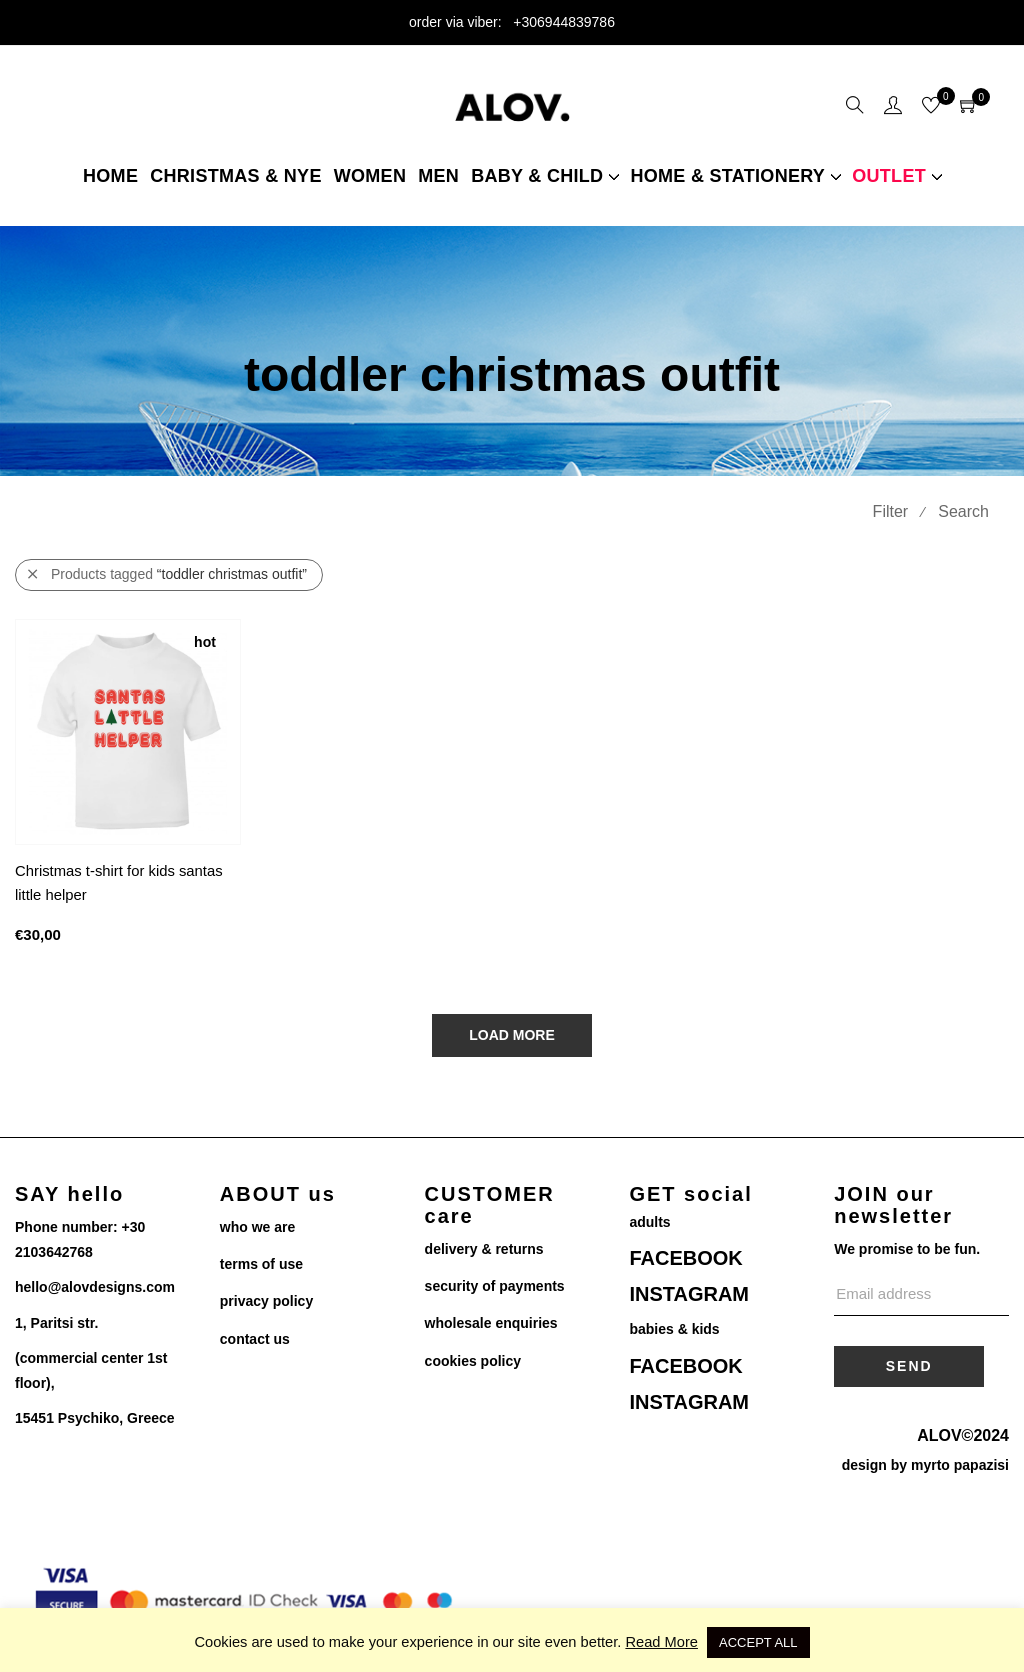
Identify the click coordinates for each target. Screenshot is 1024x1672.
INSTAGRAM (689, 1294)
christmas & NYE (236, 176)
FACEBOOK (685, 1258)
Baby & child (537, 176)
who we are (257, 1227)
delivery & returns (484, 1249)
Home (110, 176)
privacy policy (266, 1301)
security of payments (495, 1286)
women (370, 176)
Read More (661, 1642)
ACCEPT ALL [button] (758, 1642)
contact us (255, 1339)
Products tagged (167, 574)
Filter (891, 511)
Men (438, 176)
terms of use (261, 1264)
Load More (512, 1035)
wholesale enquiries (491, 1323)
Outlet (889, 176)
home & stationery (727, 176)
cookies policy (473, 1361)
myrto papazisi (960, 1465)
